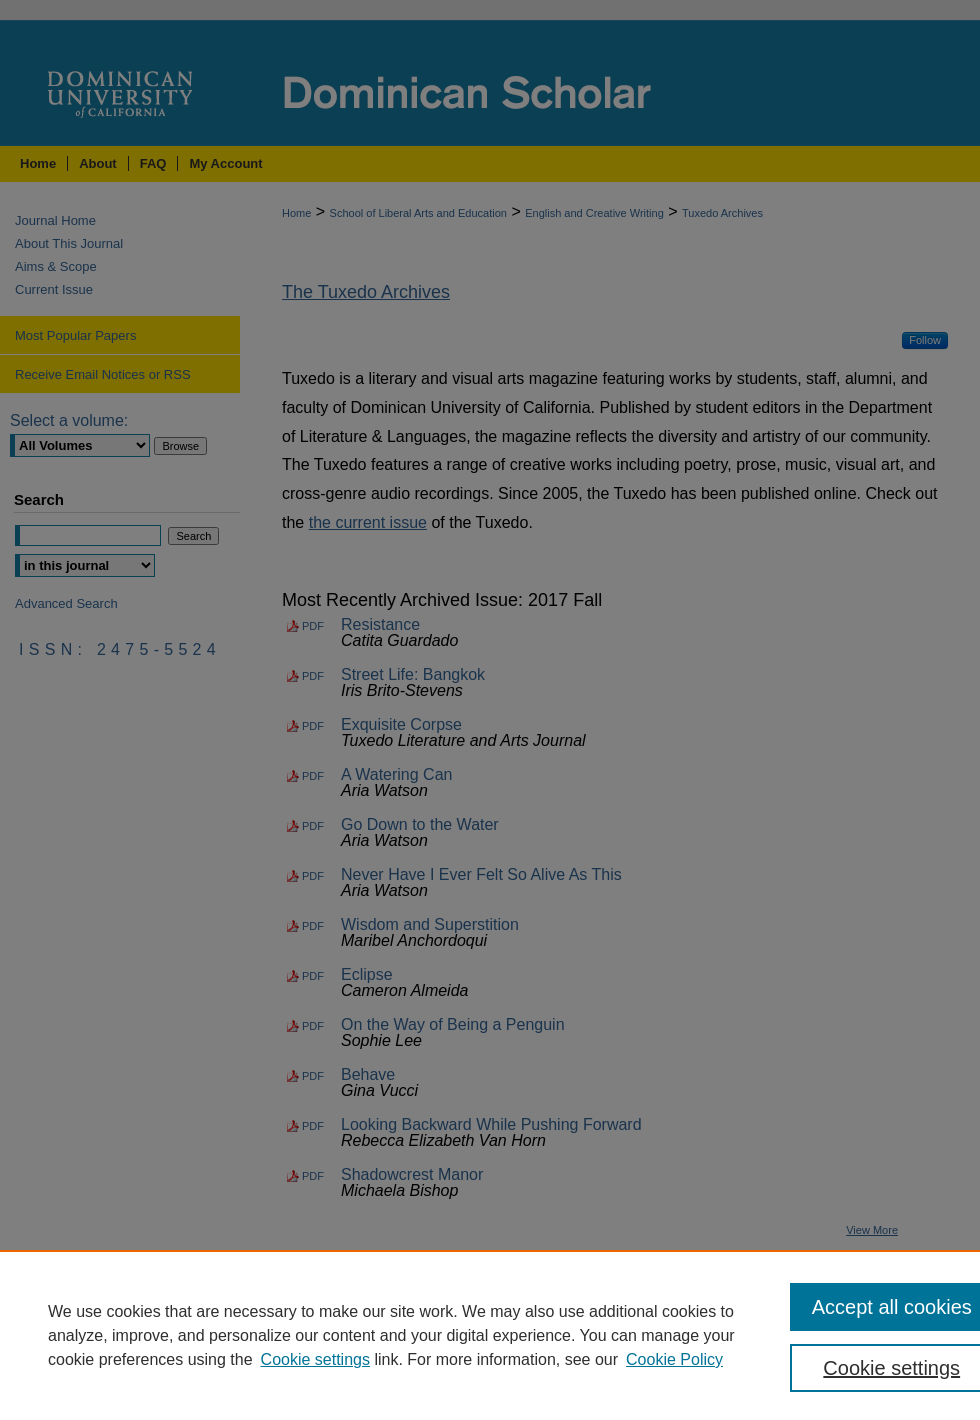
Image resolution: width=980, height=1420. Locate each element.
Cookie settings (315, 1359)
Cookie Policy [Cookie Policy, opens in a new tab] (674, 1359)
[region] (490, 1335)
